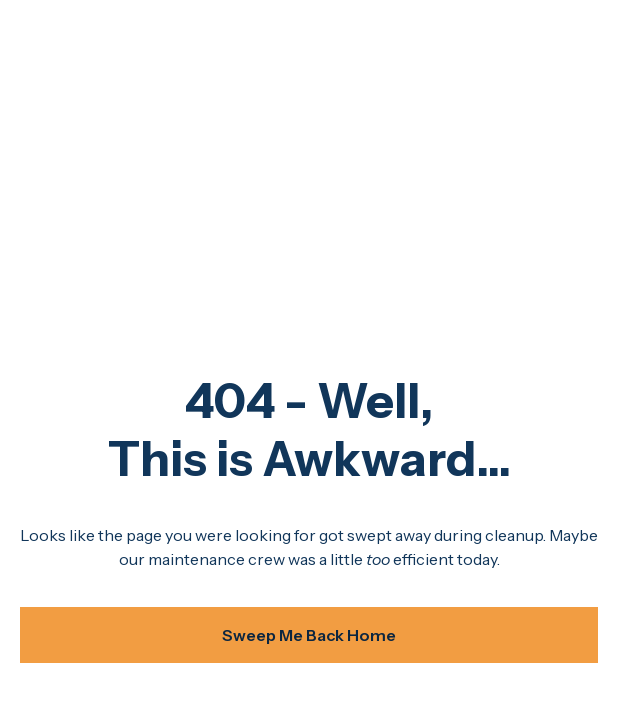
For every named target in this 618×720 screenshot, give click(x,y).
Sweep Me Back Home (309, 635)
